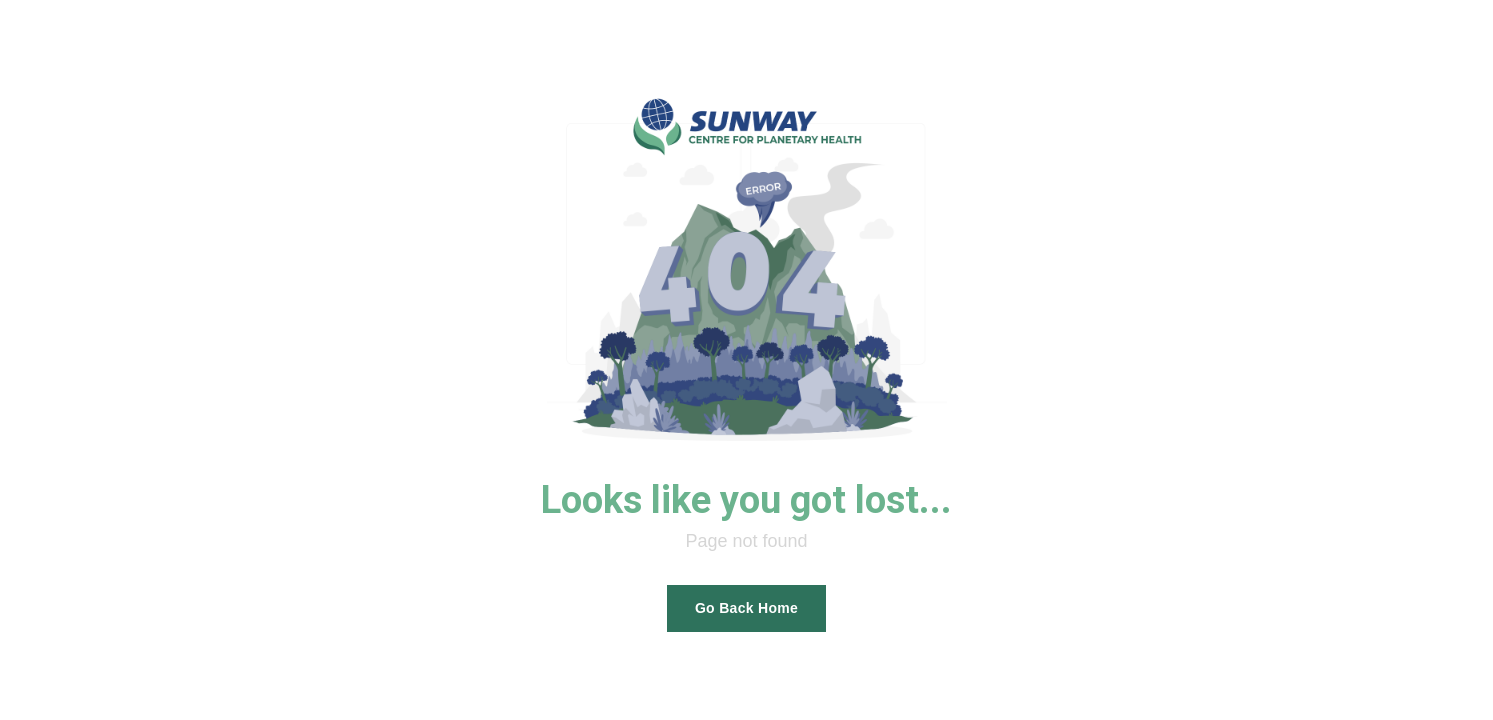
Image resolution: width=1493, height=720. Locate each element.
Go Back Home (746, 608)
